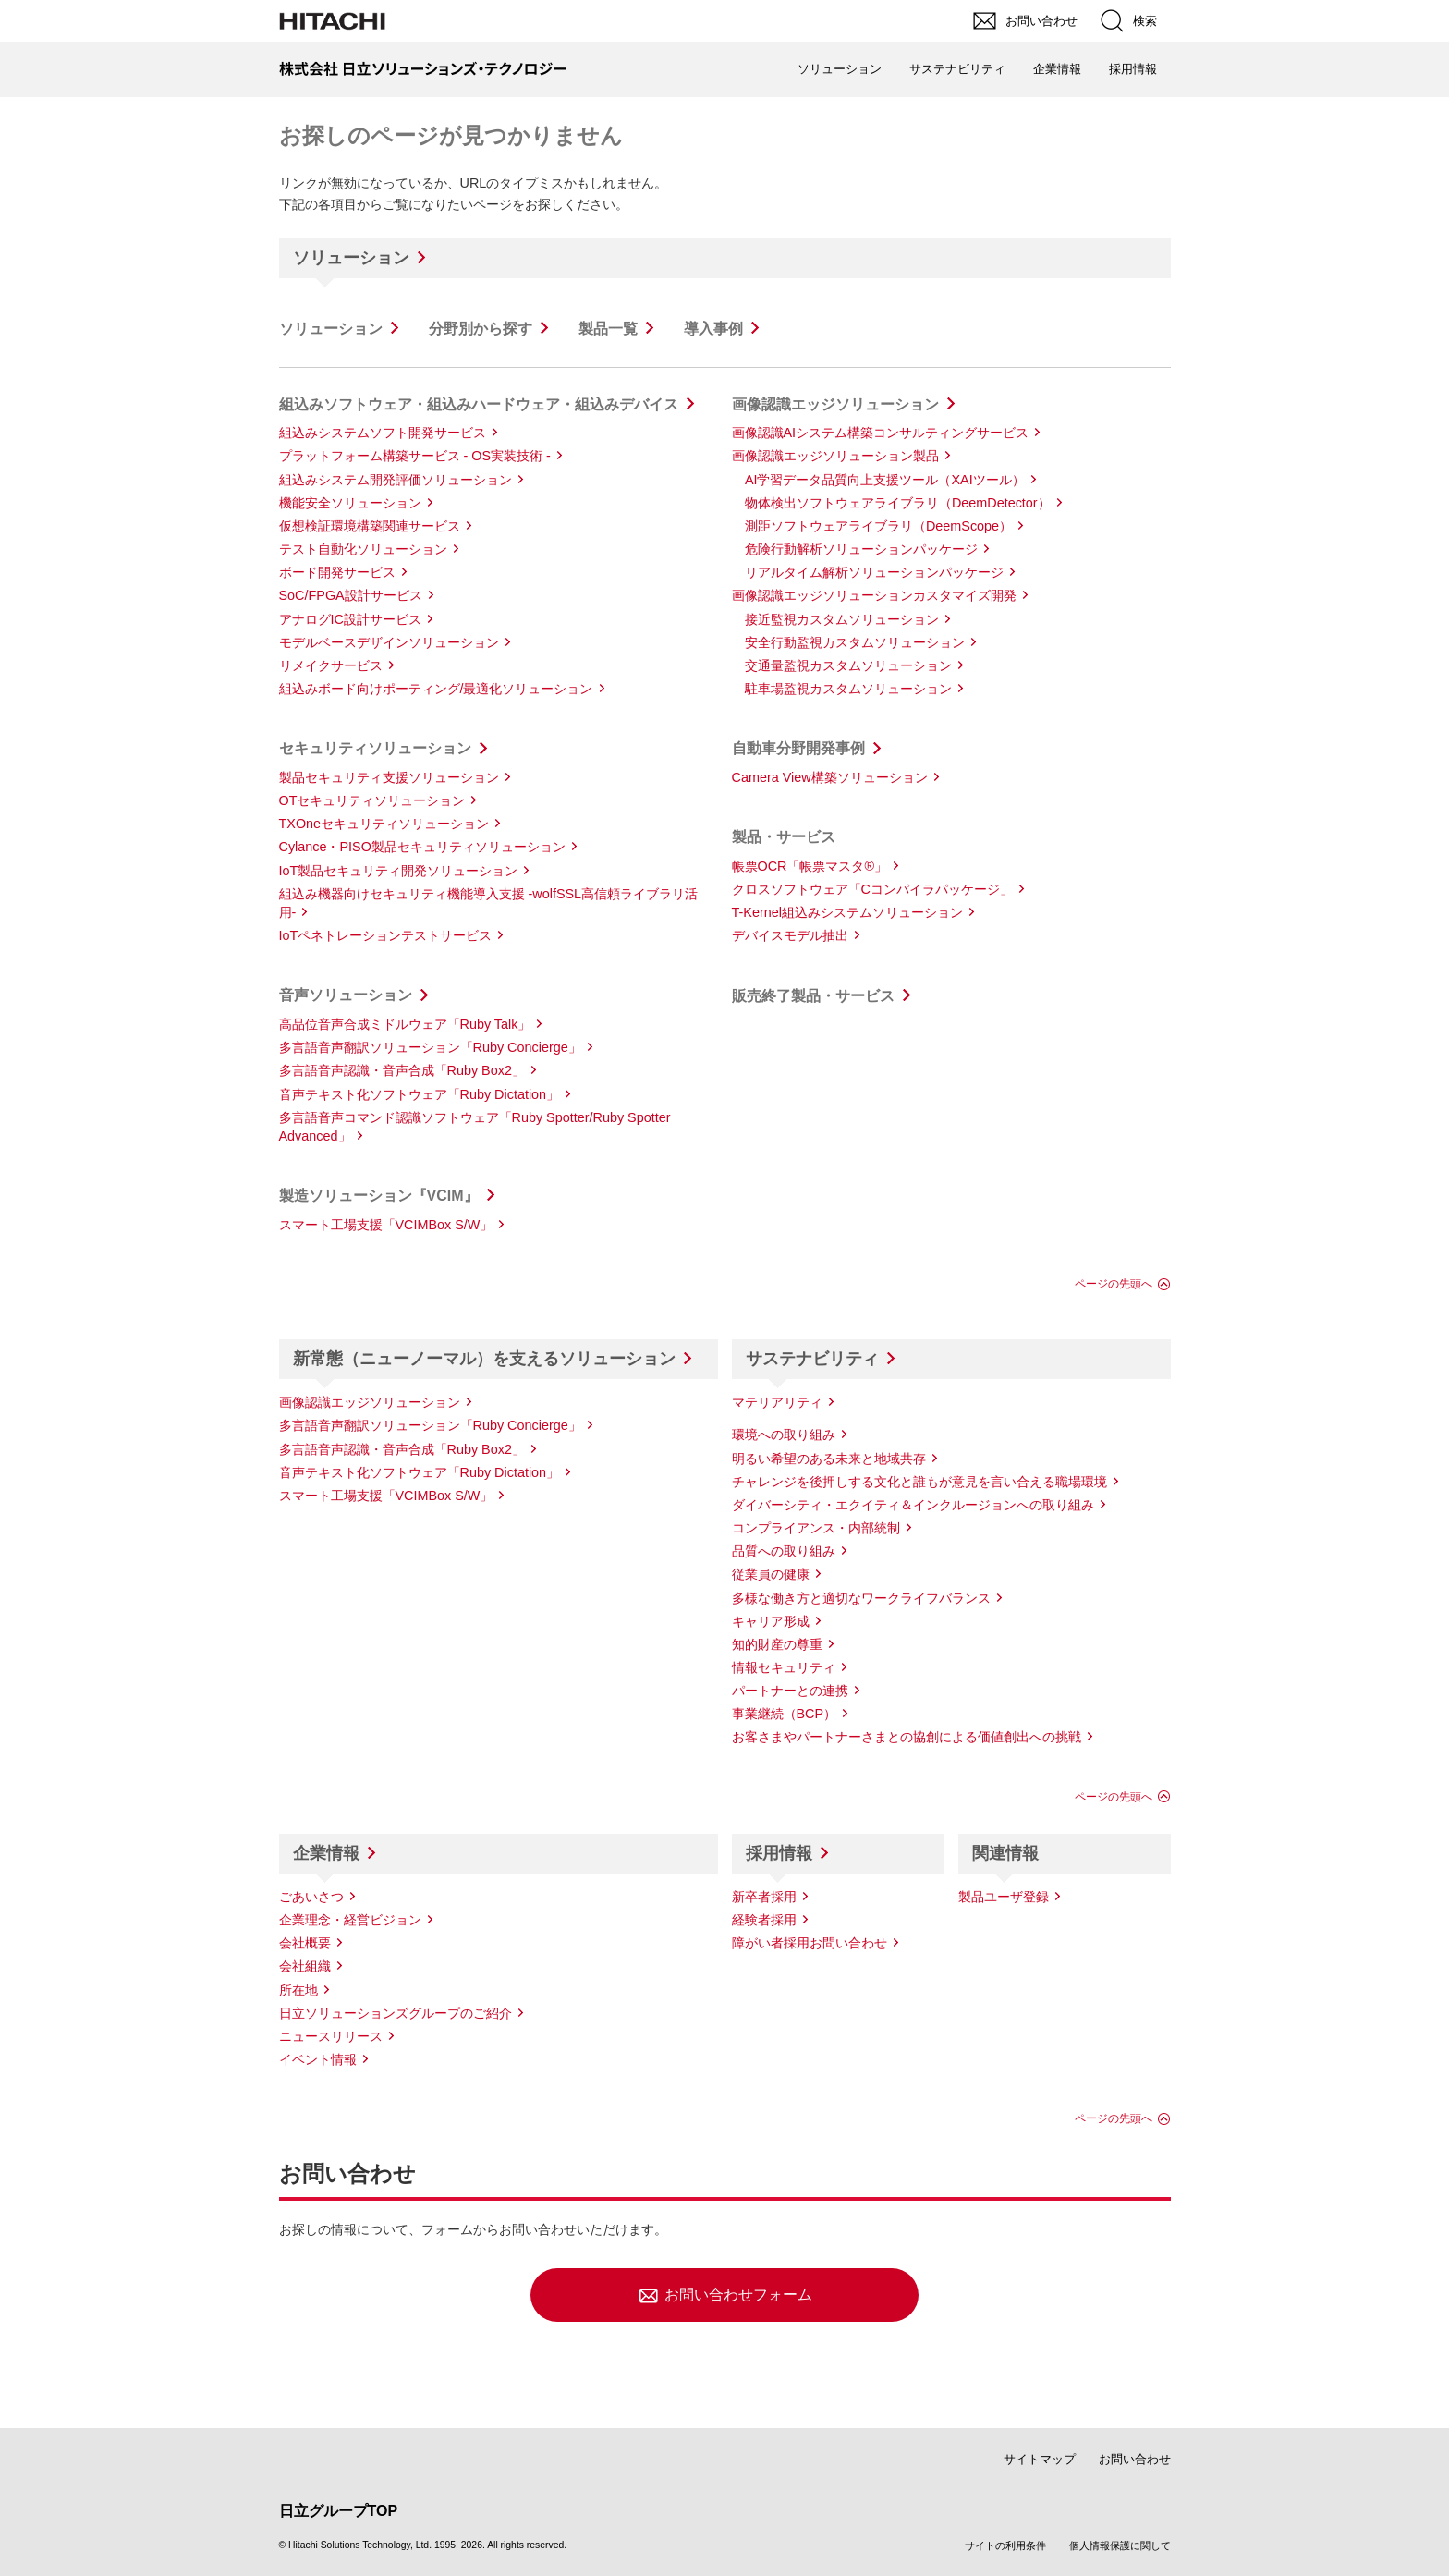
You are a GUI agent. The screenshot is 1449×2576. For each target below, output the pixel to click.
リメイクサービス (331, 665)
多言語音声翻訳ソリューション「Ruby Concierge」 (430, 1047)
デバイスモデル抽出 (790, 935)
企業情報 (326, 1853)
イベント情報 (318, 2059)
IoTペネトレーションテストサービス (386, 935)
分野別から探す (480, 328)
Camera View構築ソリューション (830, 777)
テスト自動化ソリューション (363, 549)
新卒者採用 (764, 1896)
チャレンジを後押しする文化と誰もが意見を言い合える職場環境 (919, 1481)
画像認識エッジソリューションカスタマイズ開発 (874, 595)
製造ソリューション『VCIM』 (379, 1195)
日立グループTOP (338, 2511)
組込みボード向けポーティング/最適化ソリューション (436, 688)
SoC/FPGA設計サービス (350, 595)
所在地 (298, 1990)
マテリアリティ (777, 1402)
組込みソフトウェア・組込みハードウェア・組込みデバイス (478, 404)
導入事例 (713, 328)
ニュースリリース (331, 2036)
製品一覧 (608, 328)
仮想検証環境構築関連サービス (369, 526)
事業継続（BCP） (784, 1713)
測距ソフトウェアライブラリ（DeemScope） (878, 526)
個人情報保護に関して (1120, 2545)
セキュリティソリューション (375, 748)
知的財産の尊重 (777, 1644)
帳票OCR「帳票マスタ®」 (810, 866)
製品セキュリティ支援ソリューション (389, 777)
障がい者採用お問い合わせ (809, 1942)
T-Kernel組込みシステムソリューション (847, 912)
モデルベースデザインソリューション (389, 642)
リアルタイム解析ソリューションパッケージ (874, 572)
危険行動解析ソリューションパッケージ (861, 549)
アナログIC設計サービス (350, 619)
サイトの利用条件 (1005, 2545)
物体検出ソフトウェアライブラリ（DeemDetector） (898, 502)
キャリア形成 (771, 1621)
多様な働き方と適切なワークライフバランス (861, 1598)
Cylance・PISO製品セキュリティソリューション (422, 846)
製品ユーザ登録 (1003, 1896)
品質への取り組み (783, 1551)
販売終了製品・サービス (813, 996)
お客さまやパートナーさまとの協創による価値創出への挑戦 (906, 1736)
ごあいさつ (311, 1896)
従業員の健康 (771, 1574)
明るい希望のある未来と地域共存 (829, 1458)
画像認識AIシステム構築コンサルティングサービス (880, 432)
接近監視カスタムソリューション (842, 619)
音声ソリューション (345, 995)
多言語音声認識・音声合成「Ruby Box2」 (402, 1070)
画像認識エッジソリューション (835, 404)
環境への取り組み (783, 1434)
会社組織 (305, 1966)
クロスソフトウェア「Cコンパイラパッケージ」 (872, 889)
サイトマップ (1040, 2459)
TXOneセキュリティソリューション (384, 823)
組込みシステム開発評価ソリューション (395, 479)
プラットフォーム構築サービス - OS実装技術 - (415, 455)
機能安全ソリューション (350, 502)
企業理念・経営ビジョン (350, 1919)
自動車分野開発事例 (798, 748)
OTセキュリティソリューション (372, 800)
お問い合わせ (1135, 2459)
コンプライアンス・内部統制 (816, 1527)
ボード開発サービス (337, 572)
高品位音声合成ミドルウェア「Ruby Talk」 (405, 1024)
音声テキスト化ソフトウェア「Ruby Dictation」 (419, 1094)
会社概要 (305, 1942)
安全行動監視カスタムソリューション (855, 642)
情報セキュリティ (783, 1667)
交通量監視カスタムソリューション (848, 665)
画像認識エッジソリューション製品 (835, 455)
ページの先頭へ (1113, 1283)
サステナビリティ (812, 1358)
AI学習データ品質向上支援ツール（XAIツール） (885, 479)
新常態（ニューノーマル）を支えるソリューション (484, 1358)
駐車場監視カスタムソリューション (848, 688)
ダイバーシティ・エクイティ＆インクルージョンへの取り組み (913, 1504)
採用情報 (779, 1853)
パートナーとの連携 (790, 1690)
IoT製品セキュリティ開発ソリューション (398, 870)
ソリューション (351, 258)
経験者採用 (764, 1919)
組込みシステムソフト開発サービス (382, 432)
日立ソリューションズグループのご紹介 (395, 2013)
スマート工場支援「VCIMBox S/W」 (386, 1224)
